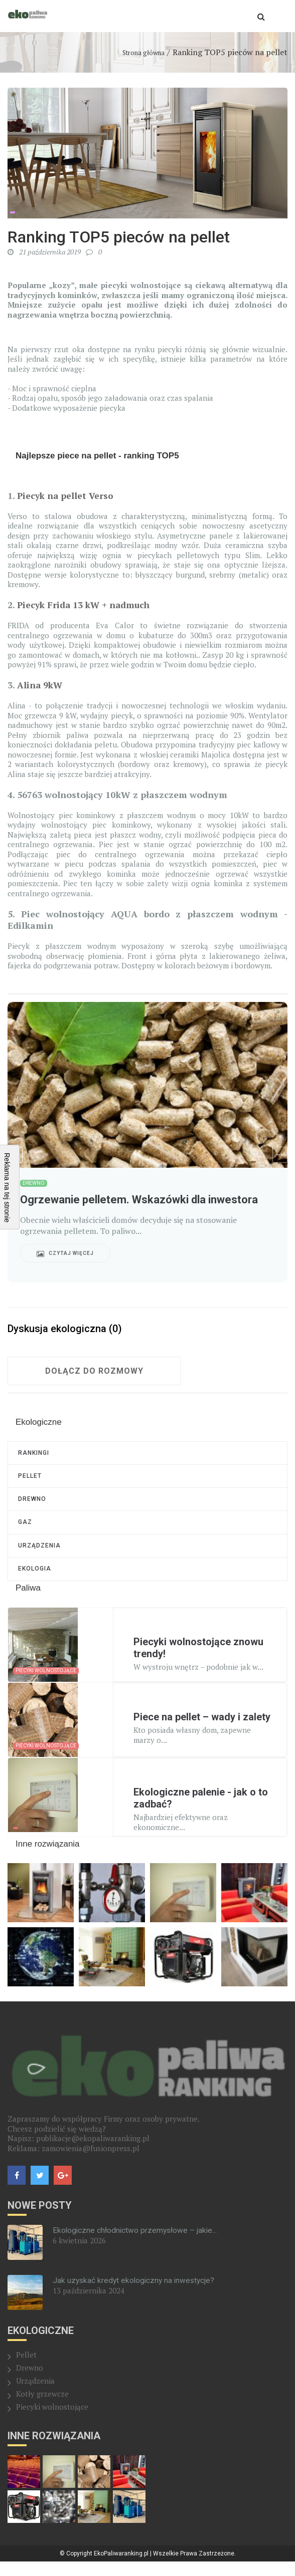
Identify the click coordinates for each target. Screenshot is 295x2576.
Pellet (30, 1479)
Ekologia (34, 1582)
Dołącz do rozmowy (94, 1371)
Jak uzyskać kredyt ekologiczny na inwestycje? (136, 2294)
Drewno (32, 1505)
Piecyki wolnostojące (52, 2421)
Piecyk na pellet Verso (66, 495)
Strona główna (143, 52)
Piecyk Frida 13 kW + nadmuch (85, 605)
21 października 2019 (44, 251)
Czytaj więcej (65, 1253)
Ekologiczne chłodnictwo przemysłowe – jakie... (136, 2244)
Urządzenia (39, 1556)
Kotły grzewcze (42, 2408)
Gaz (25, 1530)
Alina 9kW (40, 685)
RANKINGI (33, 1454)
